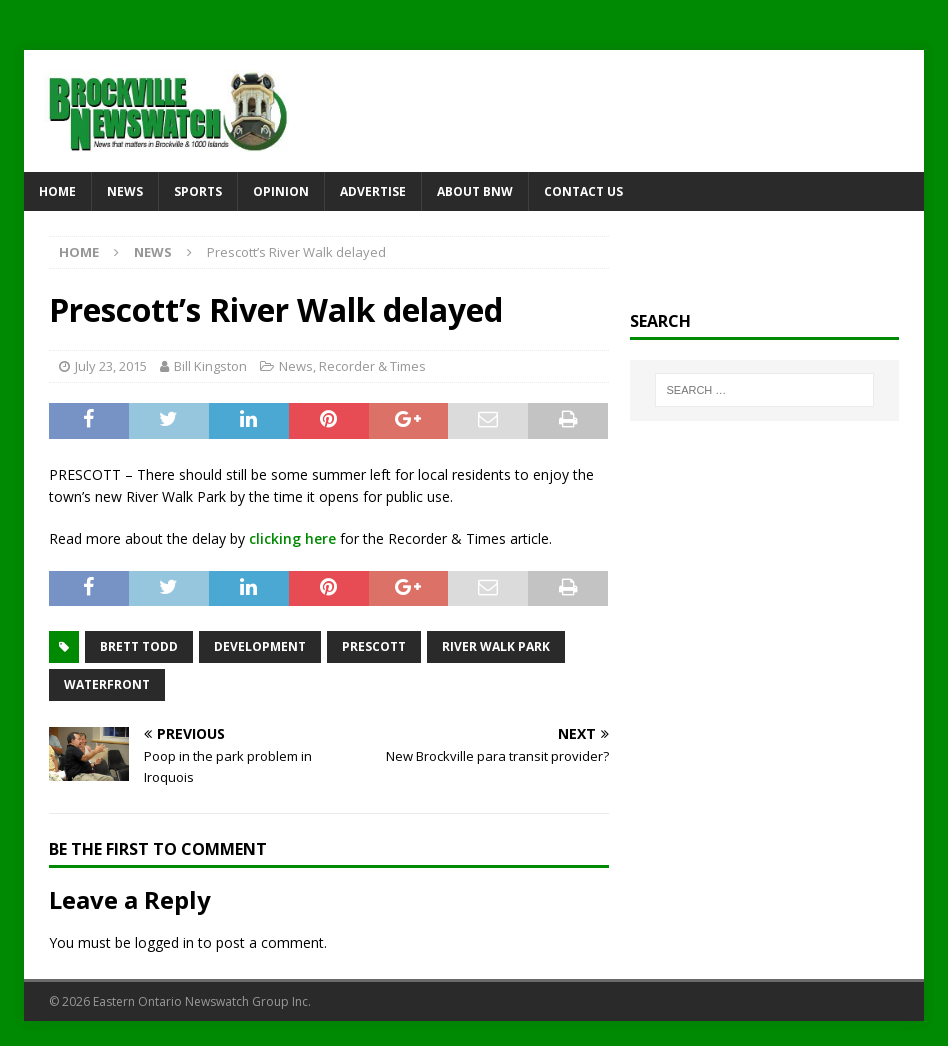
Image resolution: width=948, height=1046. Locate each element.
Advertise (373, 191)
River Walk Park (496, 646)
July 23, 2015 (111, 366)
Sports (198, 191)
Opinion (281, 191)
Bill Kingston (210, 366)
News (125, 191)
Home (57, 191)
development (260, 646)
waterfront (107, 684)
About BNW (475, 191)
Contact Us (583, 191)
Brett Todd (139, 646)
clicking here (292, 538)
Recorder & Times (372, 366)
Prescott (374, 646)
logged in (164, 942)
